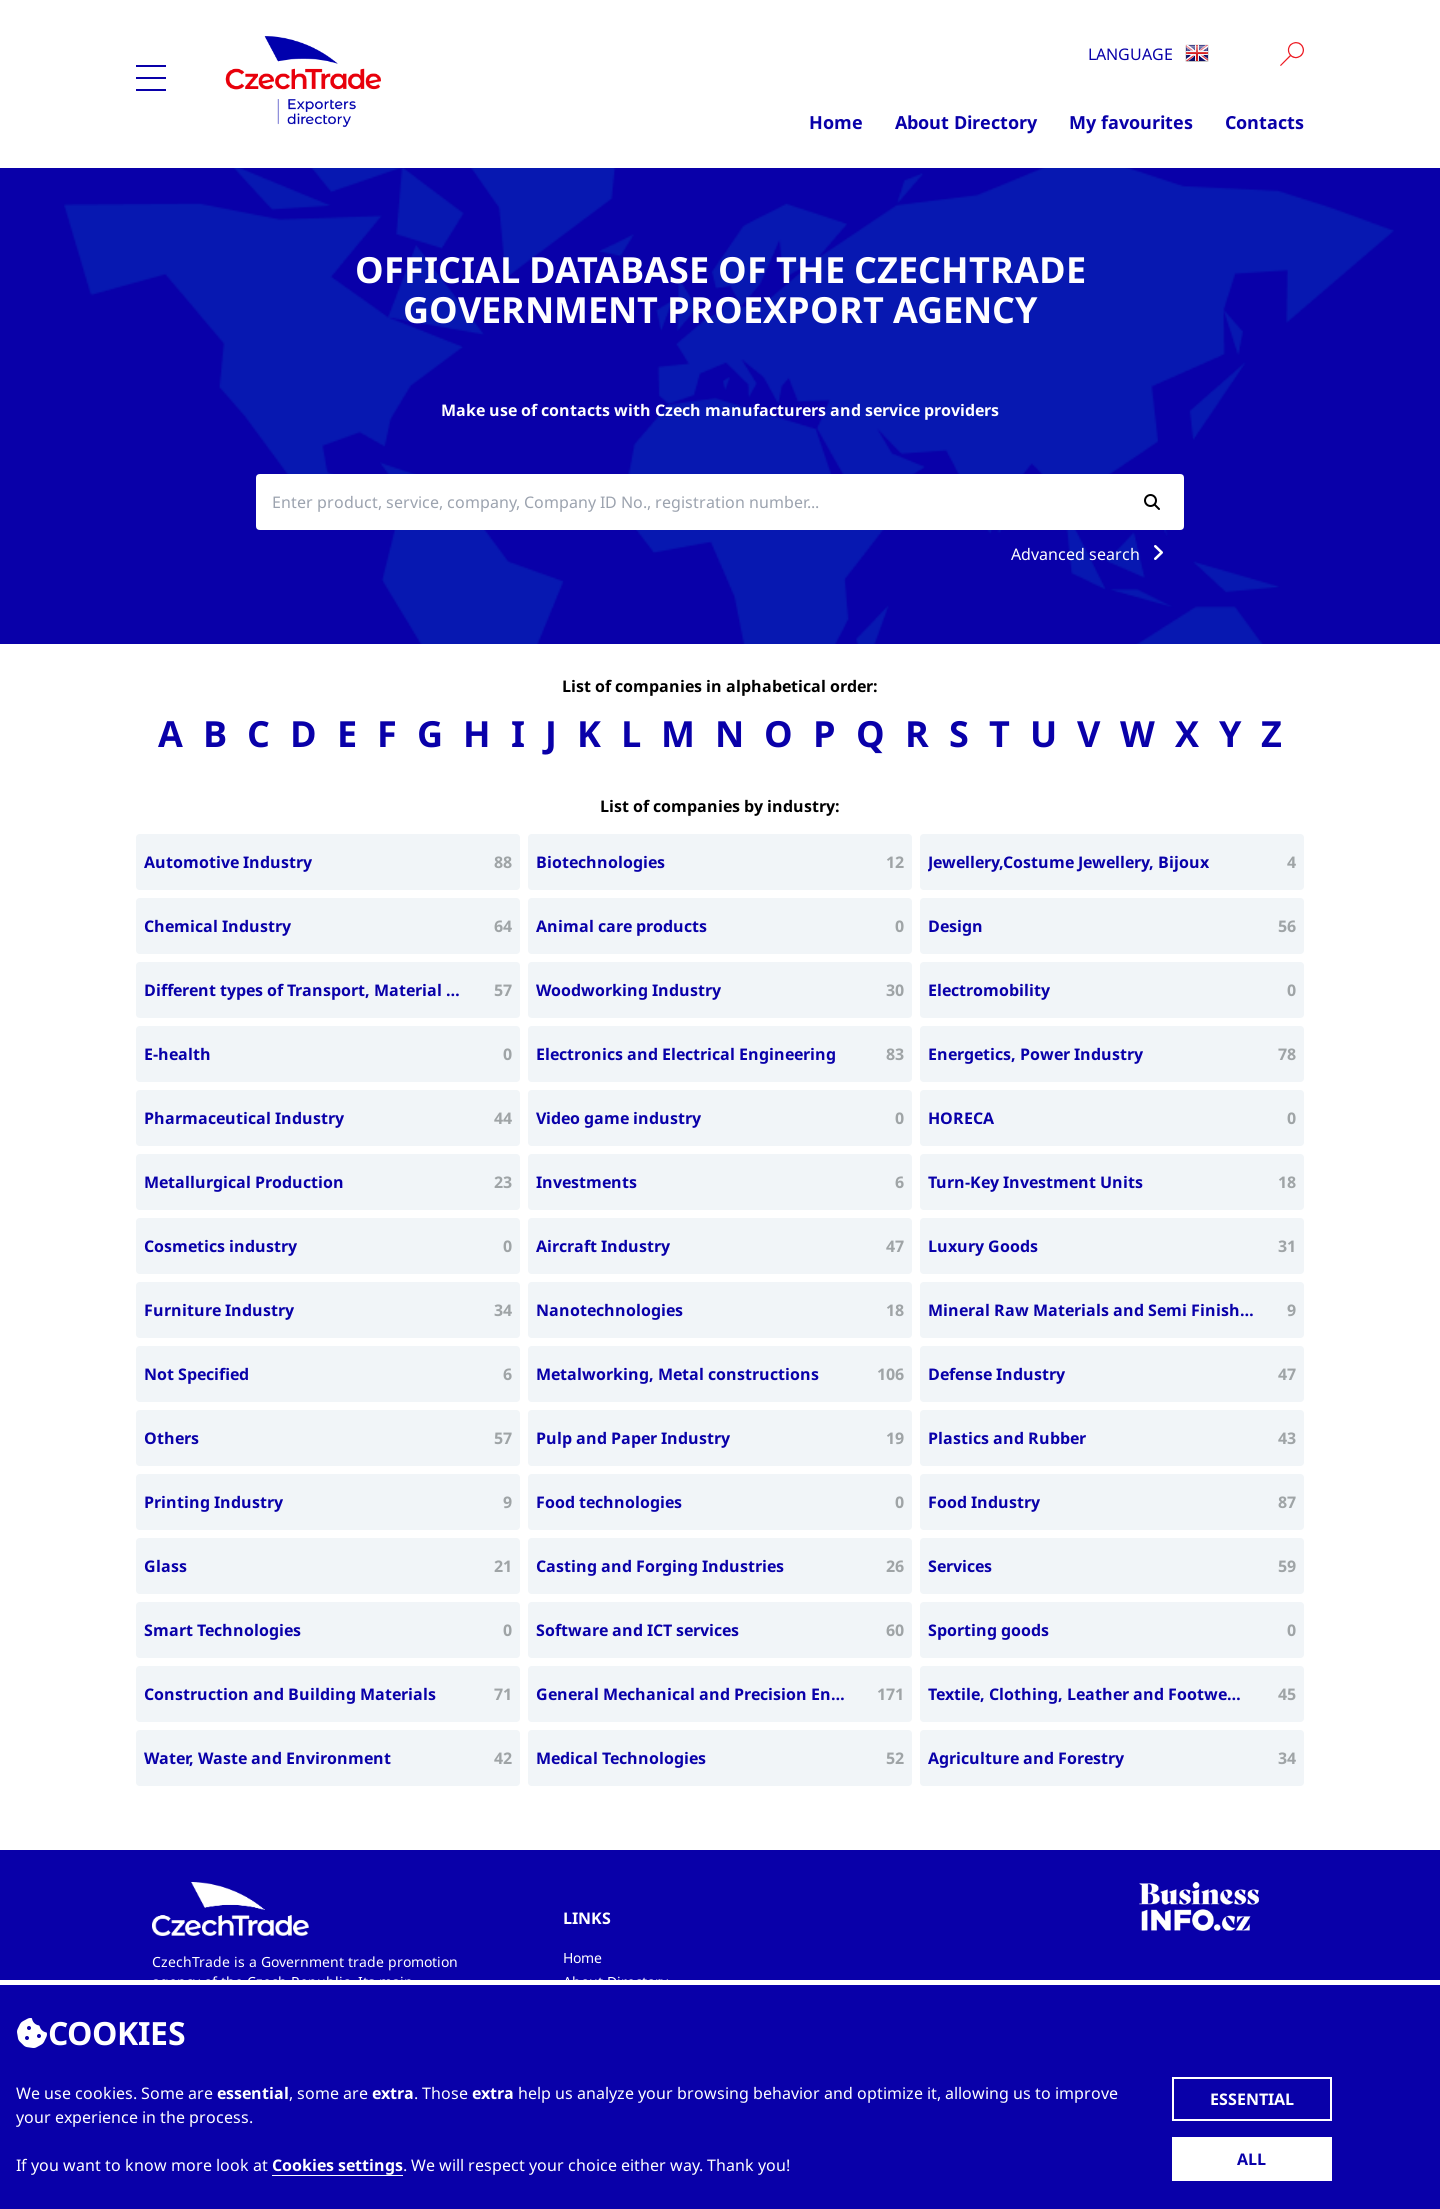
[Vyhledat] (1292, 54)
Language (1148, 54)
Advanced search (1091, 554)
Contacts (1264, 122)
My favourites (1131, 122)
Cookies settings (337, 2165)
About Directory (966, 122)
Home (836, 122)
